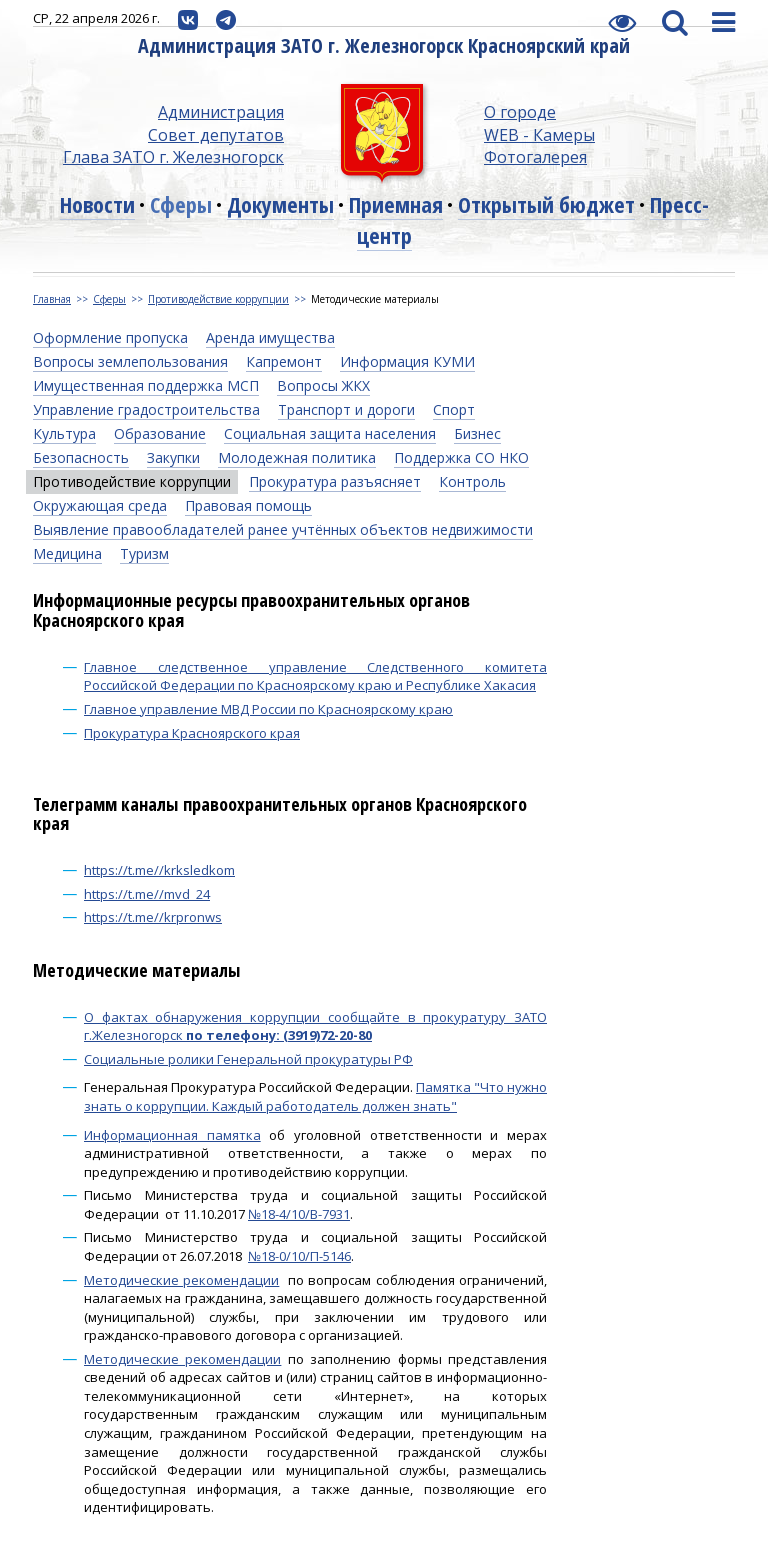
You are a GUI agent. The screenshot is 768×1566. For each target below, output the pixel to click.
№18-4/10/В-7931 (299, 1214)
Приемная (396, 204)
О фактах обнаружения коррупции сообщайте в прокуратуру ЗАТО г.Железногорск (315, 1026)
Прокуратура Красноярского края (192, 733)
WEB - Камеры (539, 135)
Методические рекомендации (181, 1280)
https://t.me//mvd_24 (147, 894)
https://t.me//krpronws (153, 917)
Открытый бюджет (546, 204)
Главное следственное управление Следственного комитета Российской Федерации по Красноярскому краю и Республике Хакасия (315, 676)
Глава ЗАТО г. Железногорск (173, 157)
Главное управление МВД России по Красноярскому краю (268, 709)
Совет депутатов (216, 135)
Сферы (181, 204)
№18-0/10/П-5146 (299, 1256)
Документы (280, 204)
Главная (52, 299)
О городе (520, 112)
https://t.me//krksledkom (159, 870)
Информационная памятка (172, 1135)
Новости (97, 204)
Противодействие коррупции (218, 299)
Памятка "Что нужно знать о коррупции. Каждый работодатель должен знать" (315, 1096)
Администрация (221, 112)
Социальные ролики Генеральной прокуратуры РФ (248, 1059)
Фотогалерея (535, 157)
